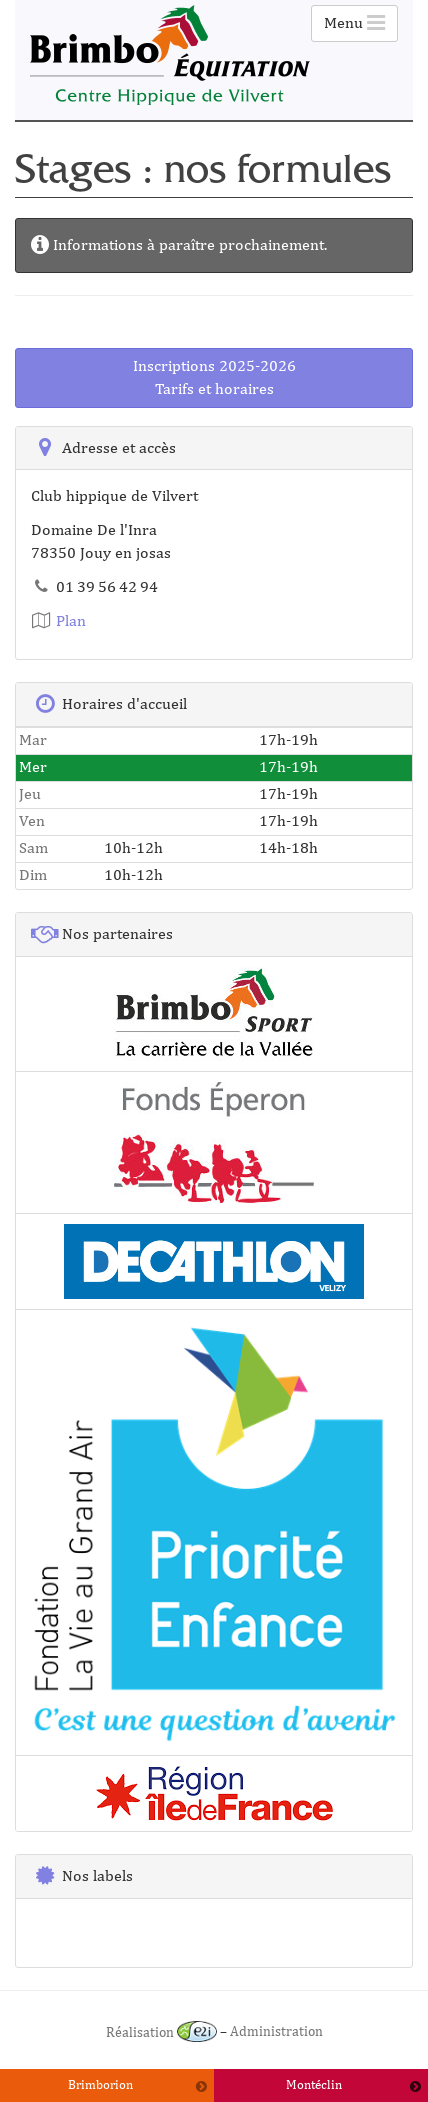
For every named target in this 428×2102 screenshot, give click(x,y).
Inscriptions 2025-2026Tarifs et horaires (214, 377)
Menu (354, 22)
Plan (58, 620)
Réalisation (161, 2031)
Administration (276, 2031)
